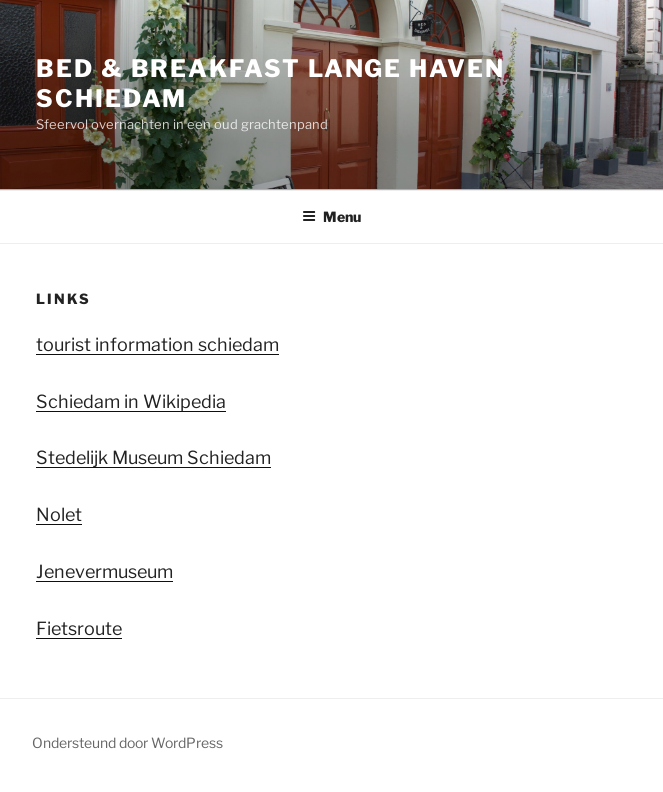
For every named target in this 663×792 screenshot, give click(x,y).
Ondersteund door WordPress (127, 742)
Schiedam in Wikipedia (131, 401)
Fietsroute (79, 628)
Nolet (59, 514)
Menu (331, 216)
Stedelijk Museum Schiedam (153, 457)
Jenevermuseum (104, 571)
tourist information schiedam (157, 344)
